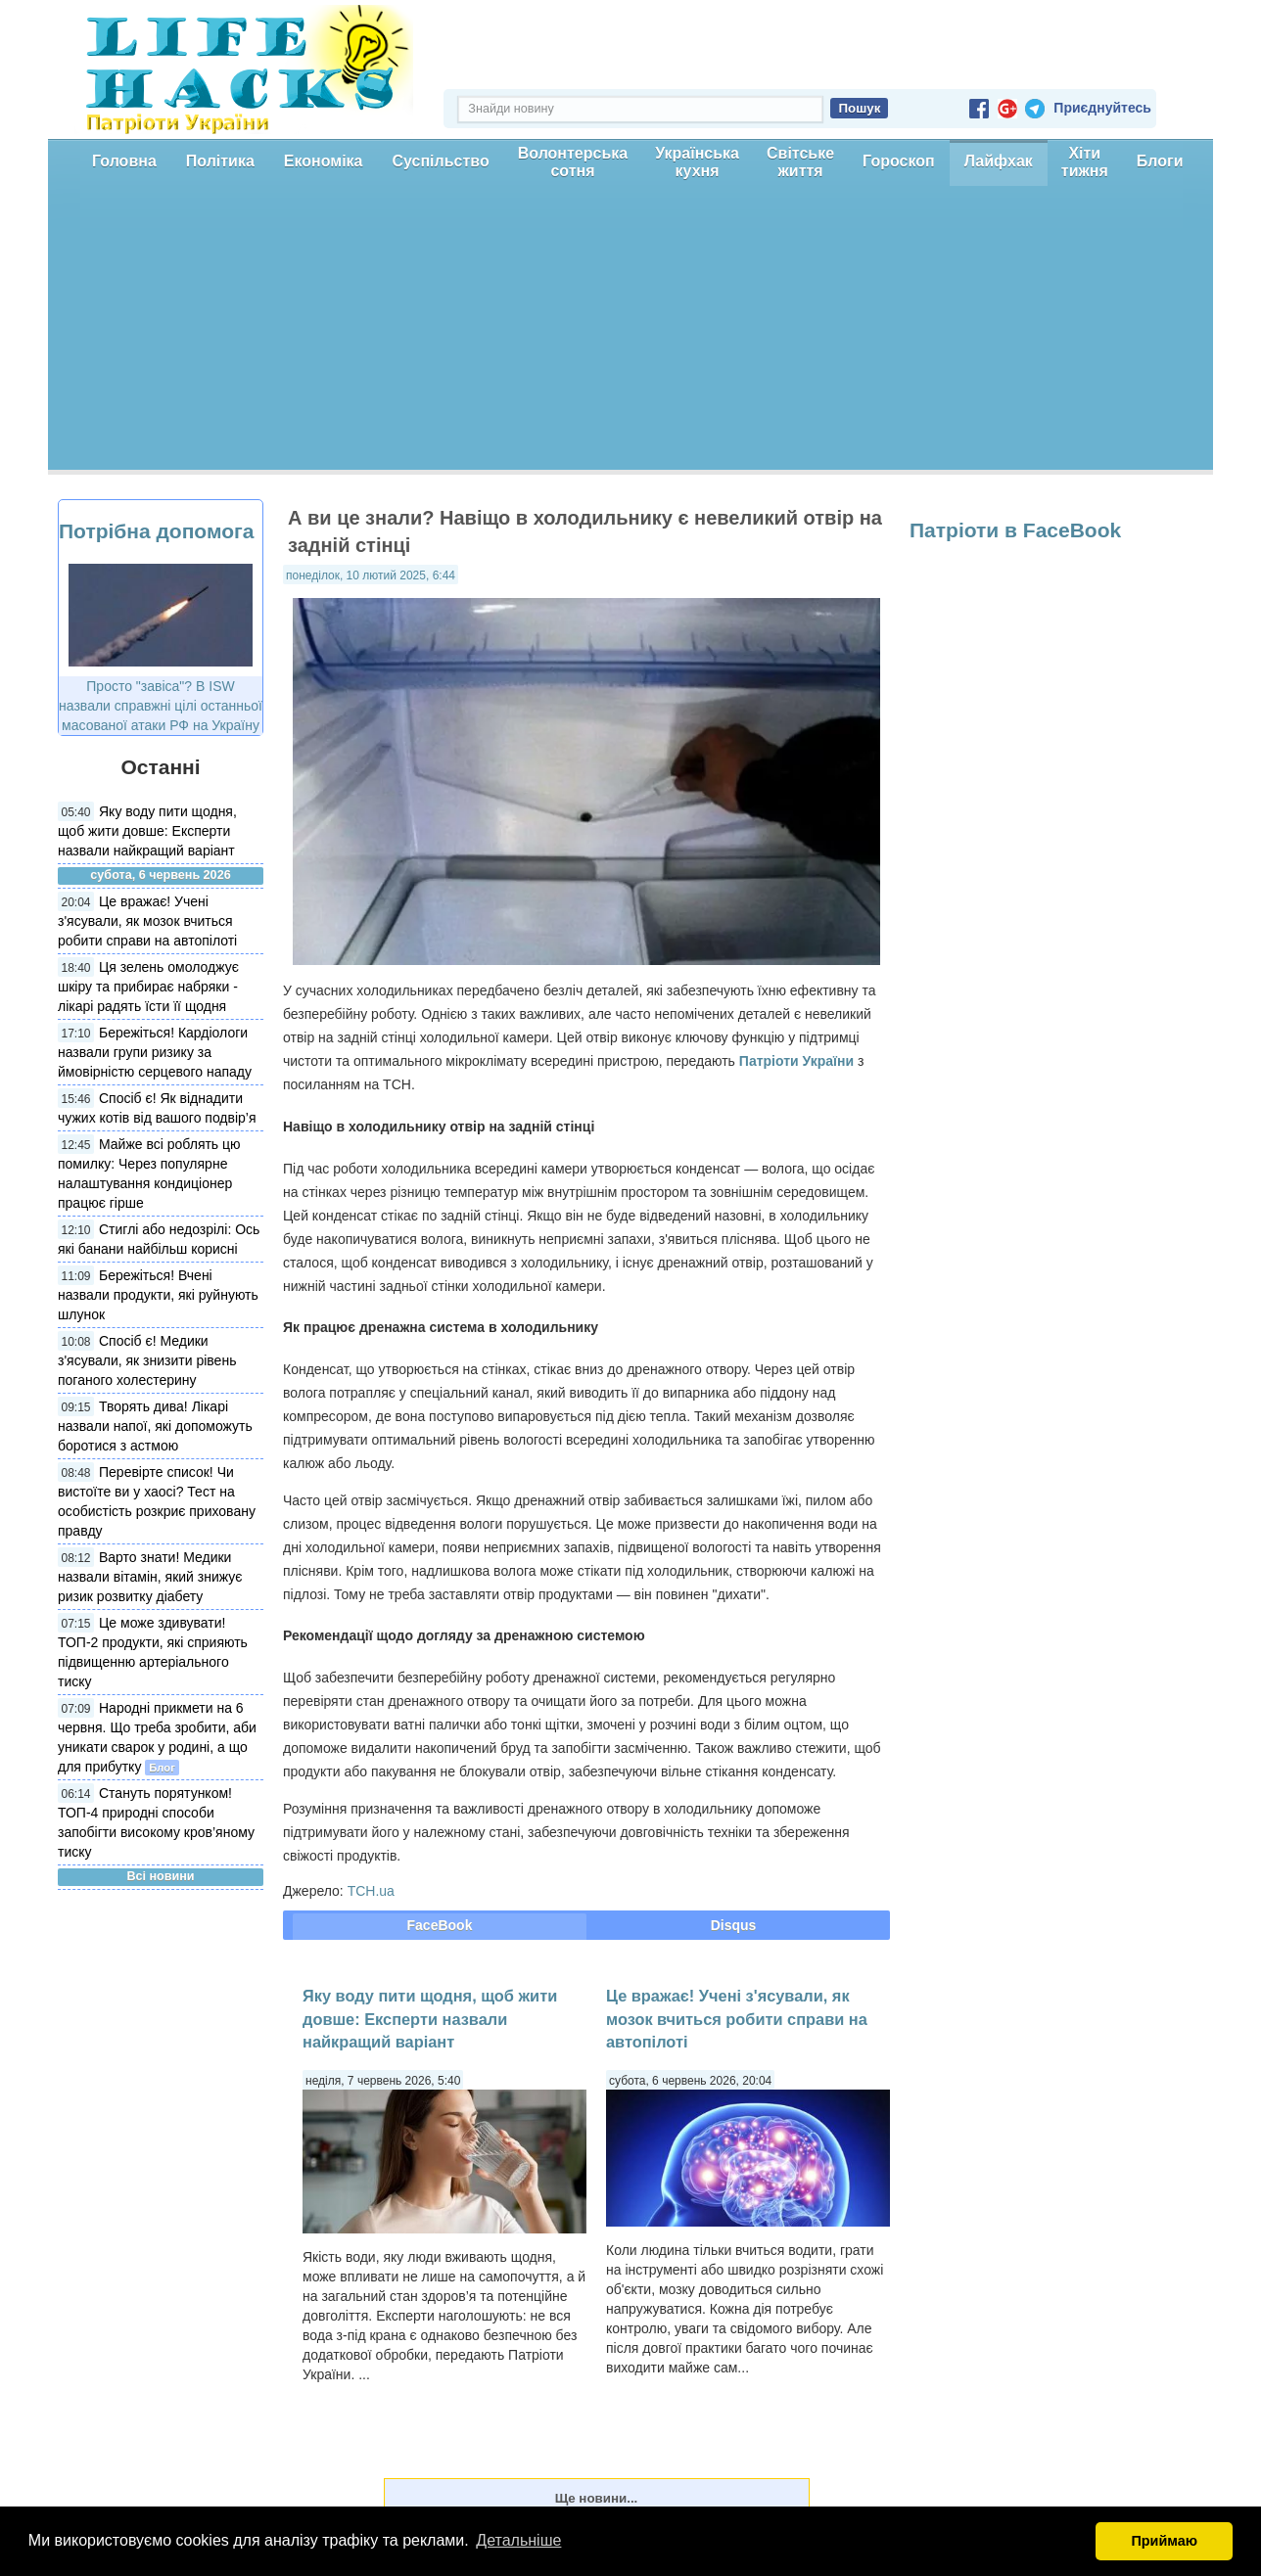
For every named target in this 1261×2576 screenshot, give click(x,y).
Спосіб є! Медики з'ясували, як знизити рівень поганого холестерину (147, 1360)
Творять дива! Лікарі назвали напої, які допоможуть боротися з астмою (155, 1426)
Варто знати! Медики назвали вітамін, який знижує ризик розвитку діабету (150, 1576)
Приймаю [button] (1164, 2541)
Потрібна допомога (156, 531)
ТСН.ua (371, 1891)
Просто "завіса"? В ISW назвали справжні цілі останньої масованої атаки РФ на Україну (160, 705)
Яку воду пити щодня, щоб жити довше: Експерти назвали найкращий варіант (147, 831)
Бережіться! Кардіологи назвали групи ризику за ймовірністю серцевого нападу (155, 1052)
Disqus (734, 1925)
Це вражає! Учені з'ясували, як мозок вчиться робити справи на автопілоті (147, 921)
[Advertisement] (630, 333)
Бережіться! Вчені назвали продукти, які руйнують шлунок (158, 1294)
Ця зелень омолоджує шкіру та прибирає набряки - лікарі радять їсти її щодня (148, 986)
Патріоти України (796, 1061)
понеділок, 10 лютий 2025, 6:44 (370, 575)
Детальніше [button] (518, 2540)
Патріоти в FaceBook (1015, 530)
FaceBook (440, 1925)
